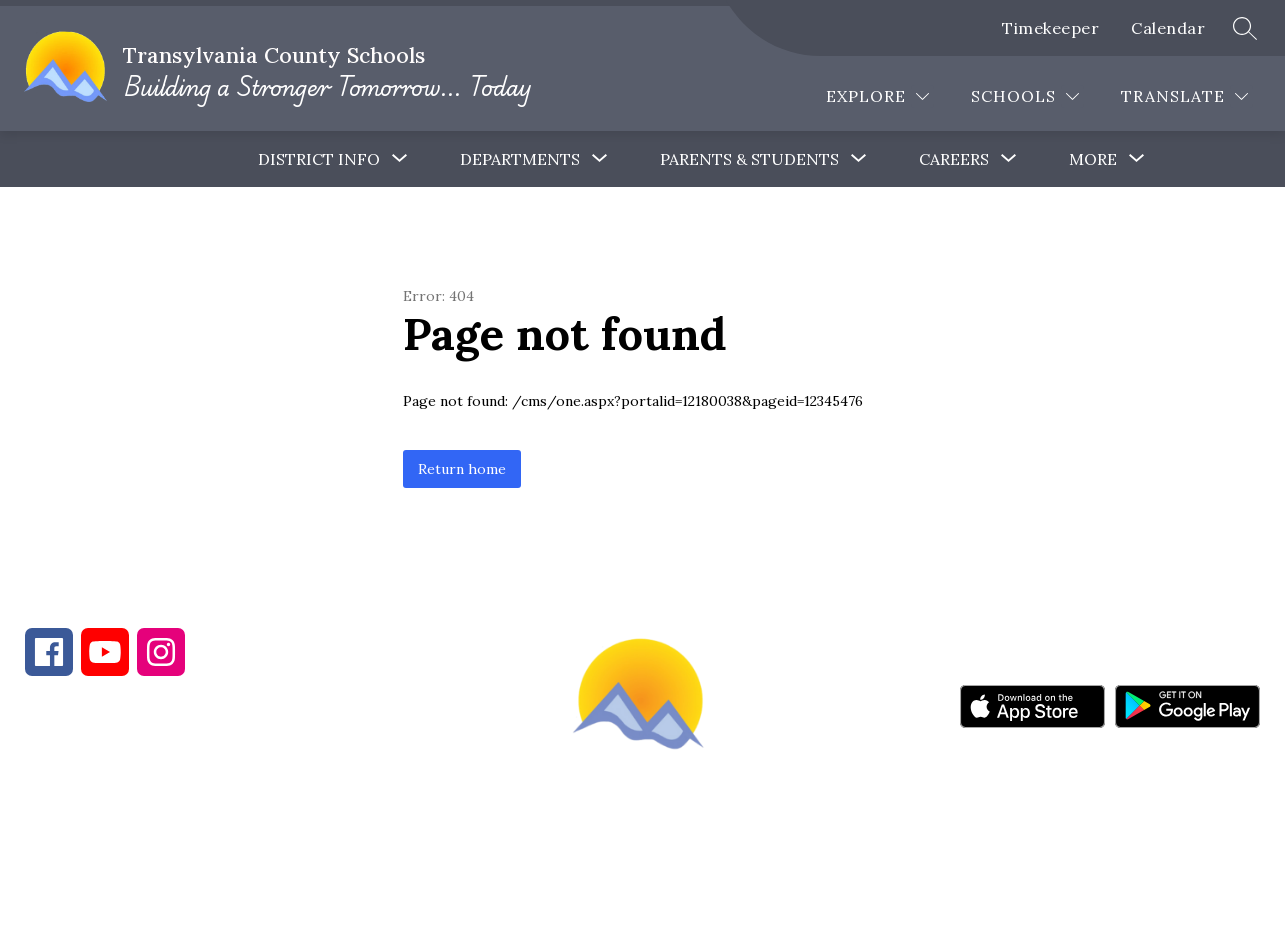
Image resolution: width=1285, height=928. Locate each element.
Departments (520, 159)
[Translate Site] (1184, 96)
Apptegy (684, 899)
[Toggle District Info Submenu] (400, 159)
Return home (462, 469)
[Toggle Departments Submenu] (600, 159)
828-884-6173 (200, 820)
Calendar (1168, 28)
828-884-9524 (378, 820)
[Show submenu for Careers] (954, 159)
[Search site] (1245, 28)
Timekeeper (1050, 28)
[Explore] (877, 96)
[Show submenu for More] (1093, 159)
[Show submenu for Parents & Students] (749, 159)
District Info (319, 159)
